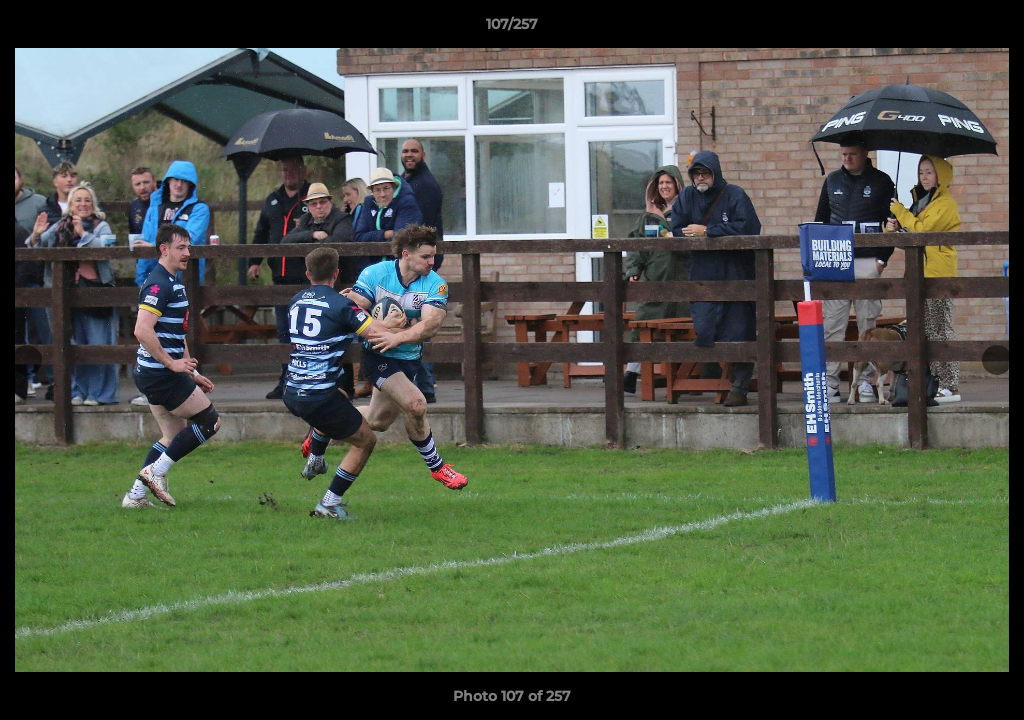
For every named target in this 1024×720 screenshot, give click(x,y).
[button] (988, 29)
